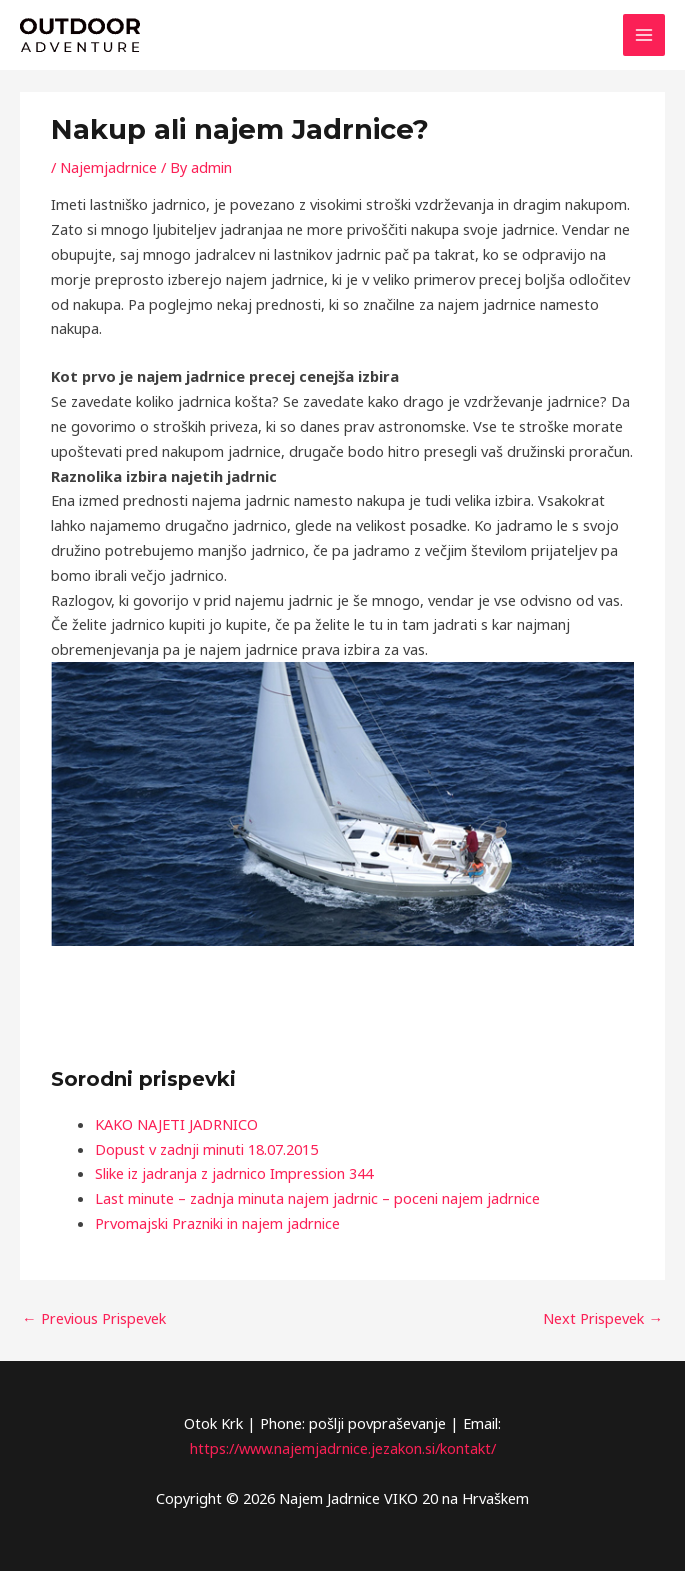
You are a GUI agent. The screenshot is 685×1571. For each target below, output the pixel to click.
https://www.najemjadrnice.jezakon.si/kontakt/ (343, 1448)
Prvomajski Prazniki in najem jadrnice (217, 1223)
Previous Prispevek (94, 1318)
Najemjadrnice (108, 167)
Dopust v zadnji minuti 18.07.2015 (206, 1149)
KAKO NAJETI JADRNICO (176, 1124)
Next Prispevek (603, 1318)
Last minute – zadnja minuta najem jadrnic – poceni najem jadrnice (317, 1198)
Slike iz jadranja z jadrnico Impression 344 (234, 1173)
